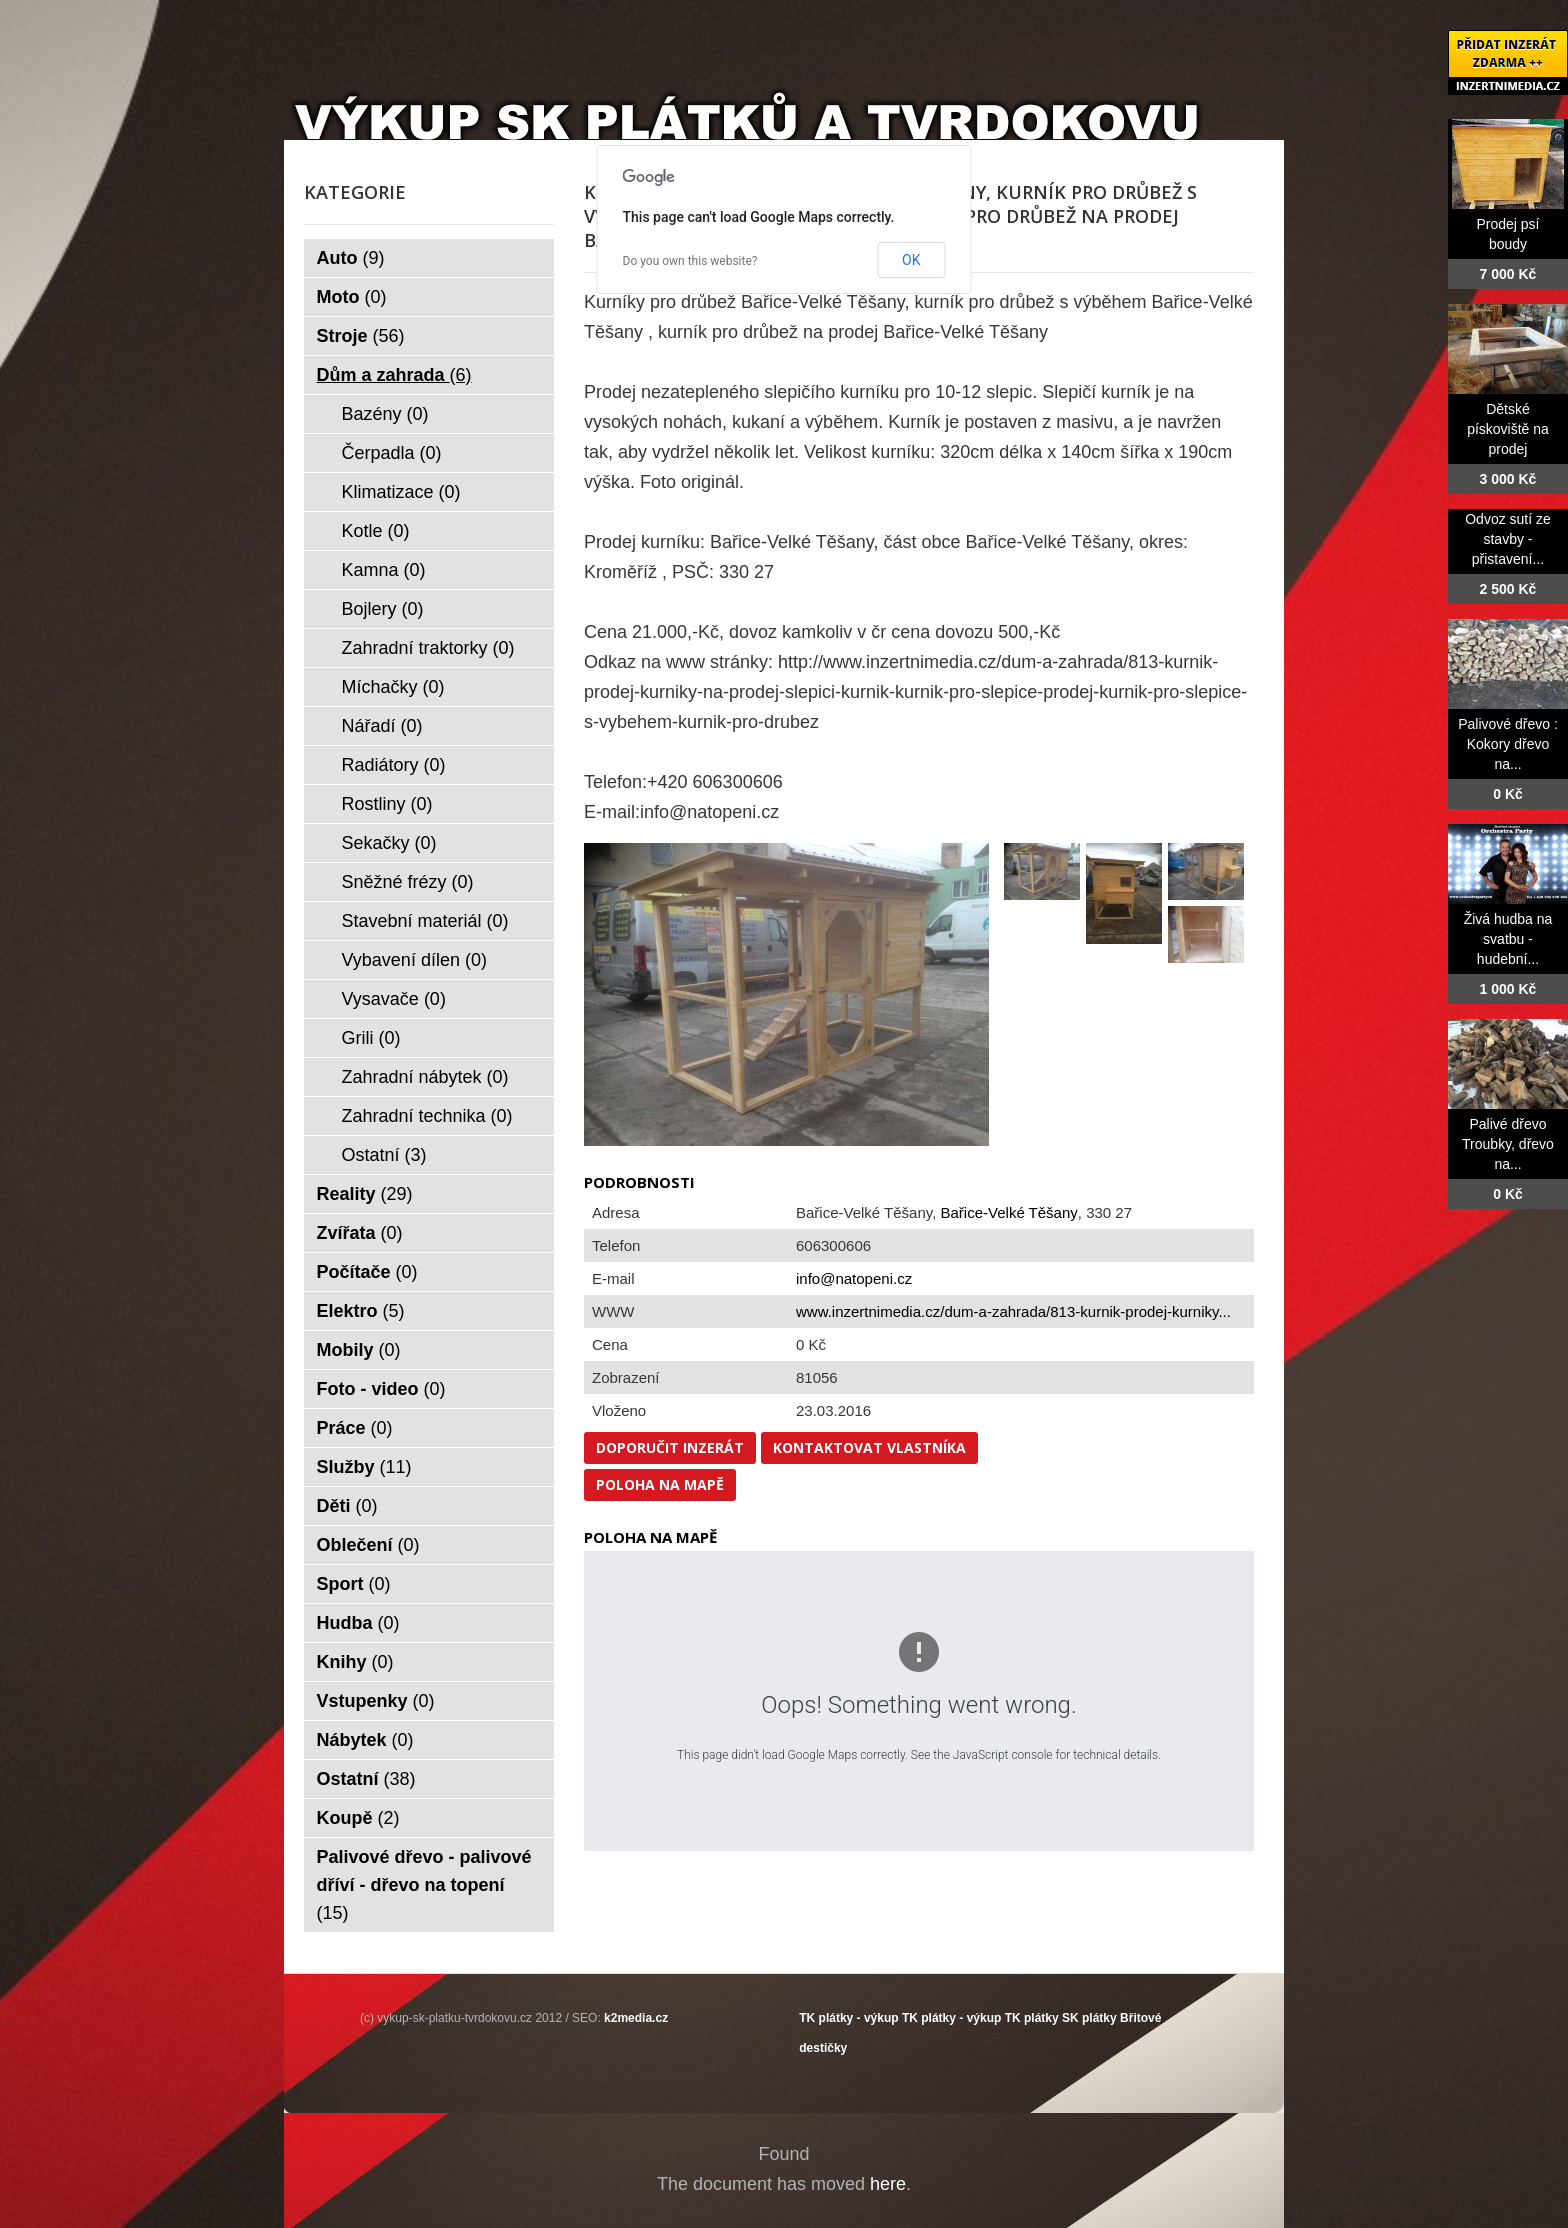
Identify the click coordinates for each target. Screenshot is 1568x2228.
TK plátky (1032, 2018)
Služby (364, 1467)
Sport (354, 1584)
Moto (352, 297)
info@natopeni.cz (854, 1278)
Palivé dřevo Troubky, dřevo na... (1508, 1144)
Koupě (358, 1818)
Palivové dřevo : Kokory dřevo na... (1508, 744)
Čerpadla (392, 453)
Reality (365, 1194)
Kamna (384, 570)
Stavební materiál (425, 921)
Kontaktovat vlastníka (869, 1447)
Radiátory (394, 765)
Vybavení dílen (414, 960)
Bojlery (383, 609)
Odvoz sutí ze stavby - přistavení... (1508, 539)
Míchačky (393, 687)
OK (911, 260)
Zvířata (360, 1233)
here (888, 2184)
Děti (347, 1506)
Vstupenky (376, 1701)
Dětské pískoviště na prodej (1508, 429)
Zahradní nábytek (425, 1077)
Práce (355, 1428)
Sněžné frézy (408, 882)
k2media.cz (636, 2018)
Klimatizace (401, 492)
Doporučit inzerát (670, 1447)
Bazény (385, 414)
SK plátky (1089, 2018)
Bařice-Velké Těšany (1009, 1212)
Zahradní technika (427, 1116)
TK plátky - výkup (848, 2018)
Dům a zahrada (394, 375)
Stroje (361, 336)
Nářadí (382, 726)
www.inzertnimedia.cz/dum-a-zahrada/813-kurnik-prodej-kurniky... (1013, 1311)
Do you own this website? (690, 261)
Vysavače (394, 999)
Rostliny (387, 804)
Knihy (355, 1662)
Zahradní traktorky (428, 648)
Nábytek (365, 1740)
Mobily (359, 1350)
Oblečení (368, 1545)
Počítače (367, 1272)
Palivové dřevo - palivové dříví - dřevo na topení (424, 1885)
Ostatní (384, 1155)
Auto (351, 258)
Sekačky (389, 843)
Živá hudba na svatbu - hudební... (1508, 939)
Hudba (358, 1623)
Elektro (361, 1311)
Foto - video (381, 1389)
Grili (371, 1038)
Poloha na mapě (660, 1484)
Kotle (376, 531)
